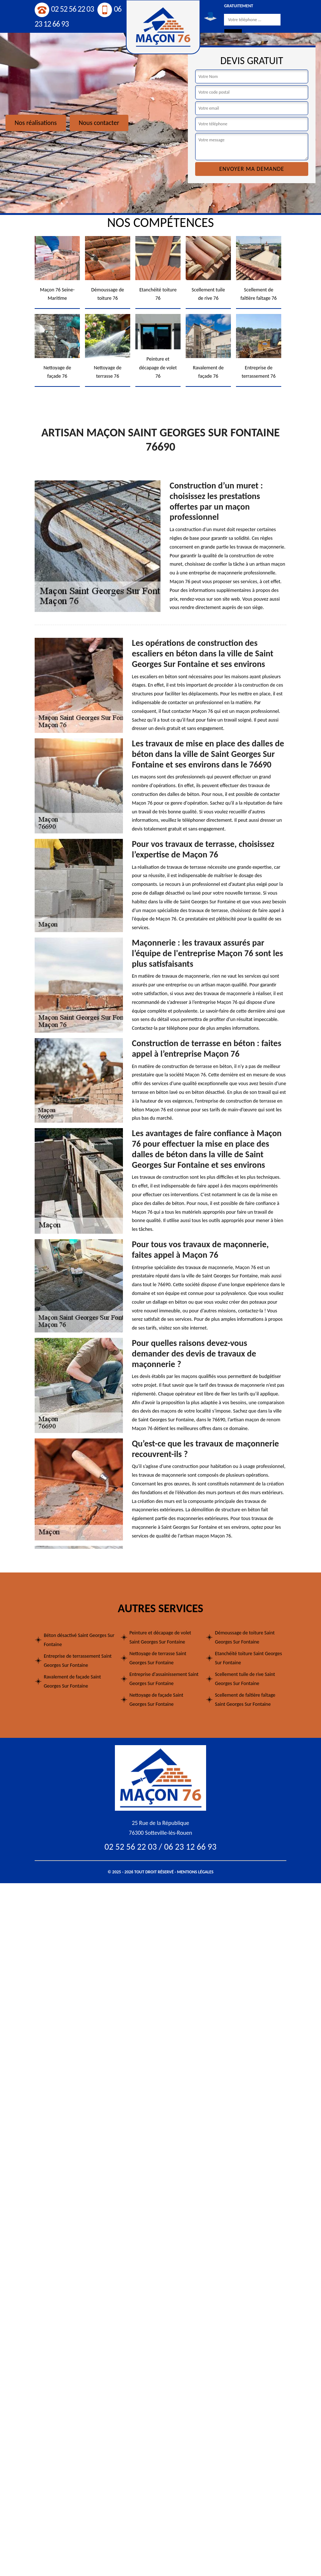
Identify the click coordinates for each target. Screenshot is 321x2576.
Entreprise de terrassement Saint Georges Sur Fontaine (78, 1660)
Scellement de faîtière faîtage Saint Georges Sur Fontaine (245, 1699)
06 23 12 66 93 (190, 1846)
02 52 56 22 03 (64, 9)
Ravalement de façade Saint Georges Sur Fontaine (72, 1681)
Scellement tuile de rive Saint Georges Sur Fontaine (245, 1678)
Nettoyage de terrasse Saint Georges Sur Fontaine (157, 1658)
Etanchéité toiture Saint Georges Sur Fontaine (248, 1658)
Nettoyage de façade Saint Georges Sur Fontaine (156, 1699)
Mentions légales (195, 1871)
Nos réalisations (36, 123)
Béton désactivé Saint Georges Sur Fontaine (79, 1640)
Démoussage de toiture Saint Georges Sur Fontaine (245, 1637)
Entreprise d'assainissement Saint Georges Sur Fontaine (163, 1678)
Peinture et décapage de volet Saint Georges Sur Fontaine (160, 1637)
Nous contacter (99, 123)
